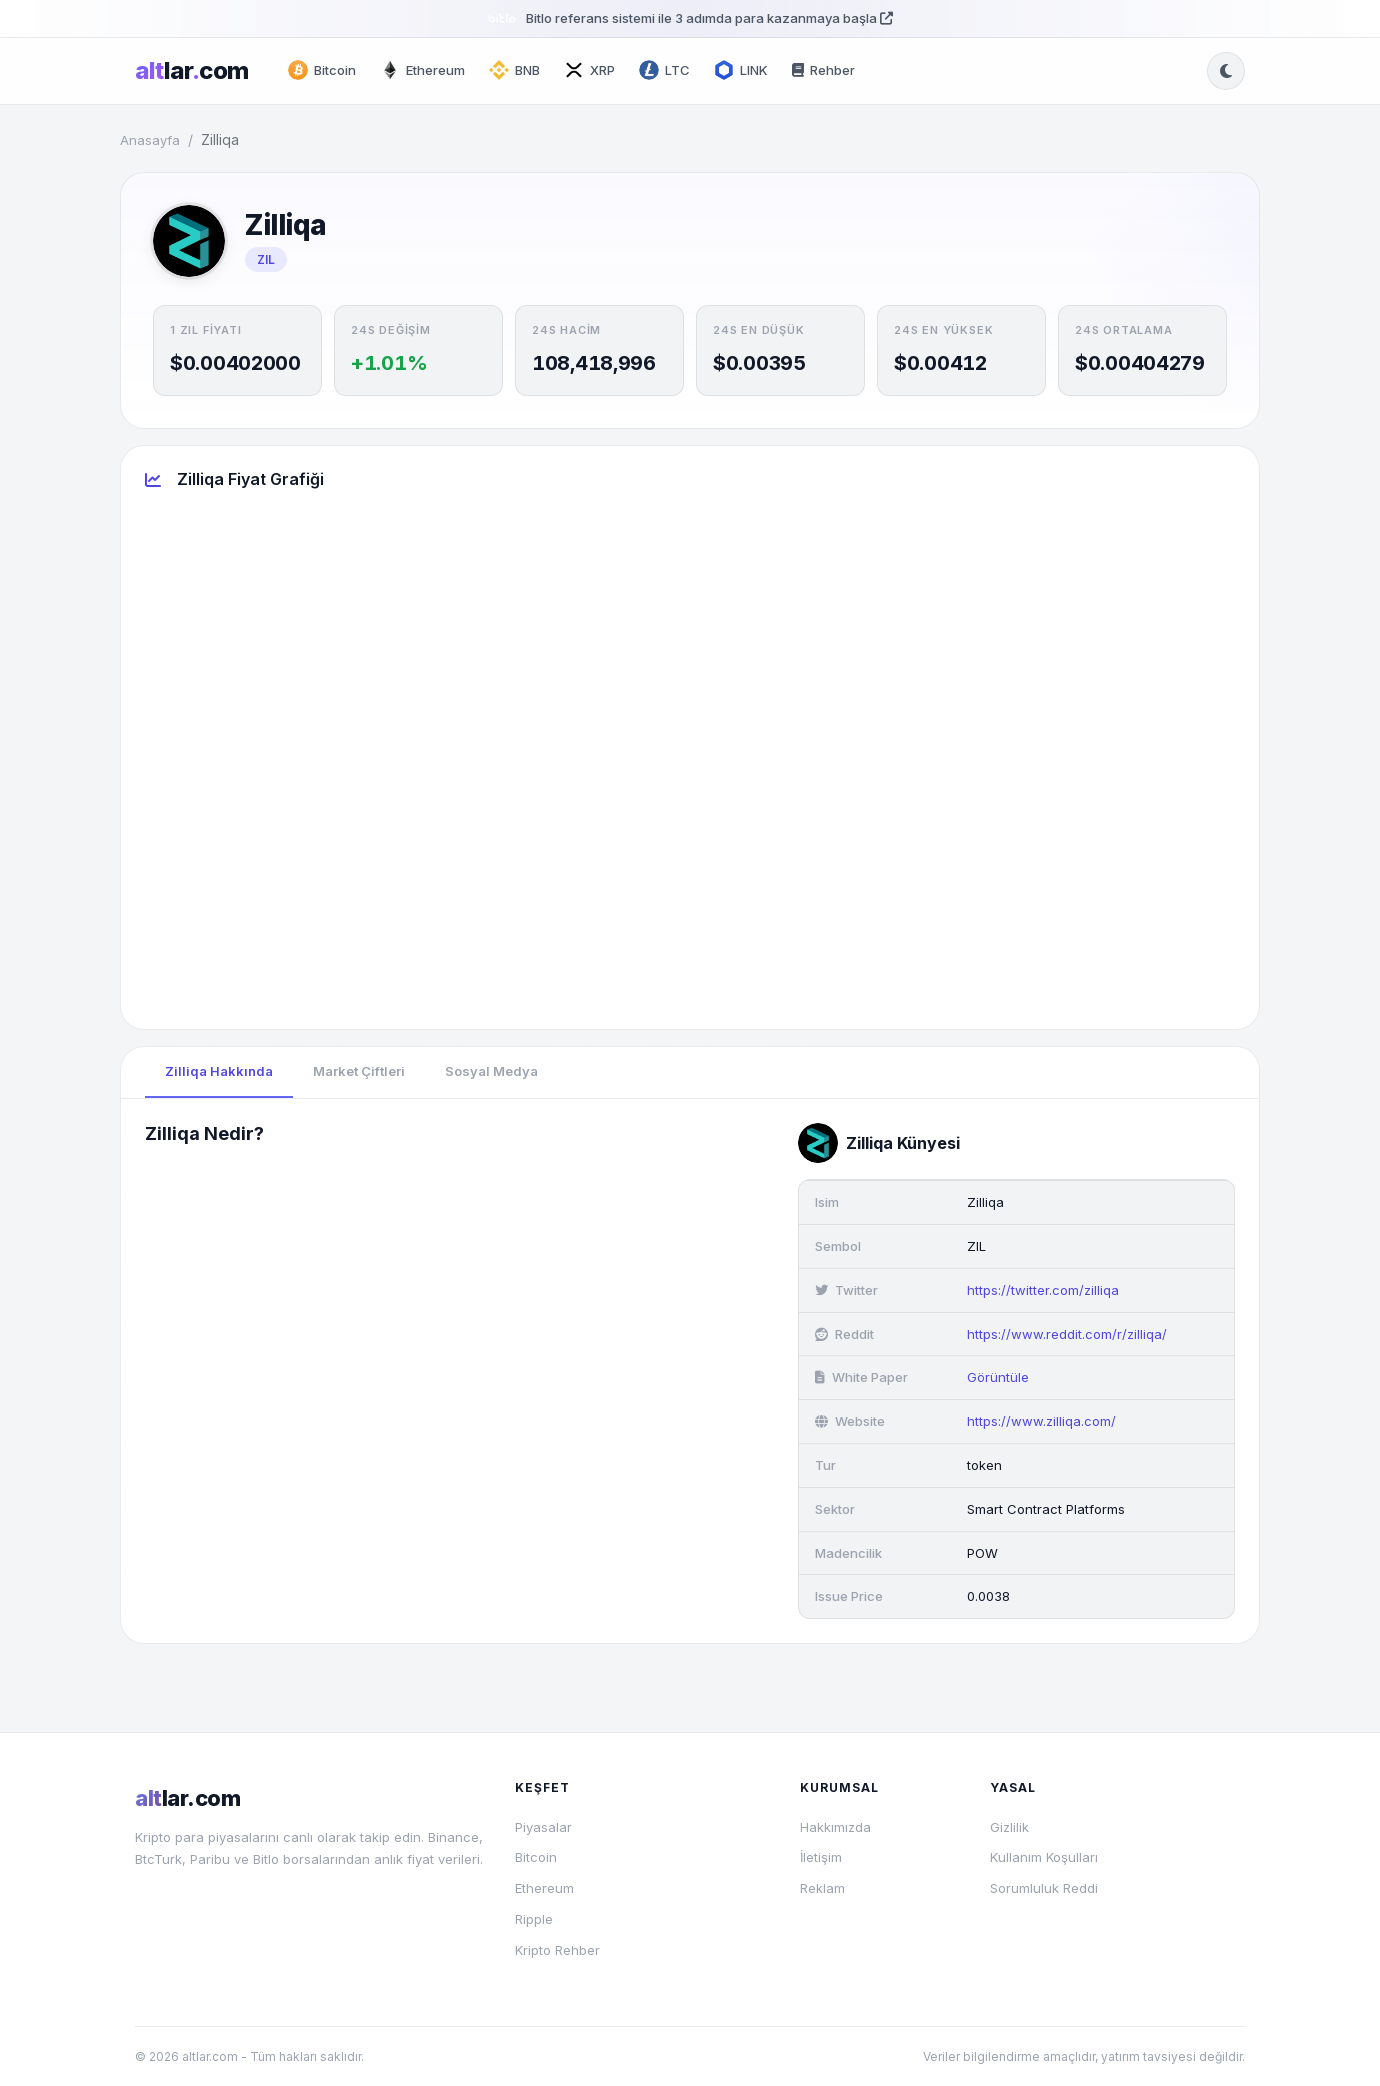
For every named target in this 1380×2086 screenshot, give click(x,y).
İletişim (821, 1857)
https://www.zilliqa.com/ (1041, 1421)
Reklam (822, 1888)
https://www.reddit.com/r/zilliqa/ (1067, 1334)
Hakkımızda (835, 1827)
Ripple (534, 1919)
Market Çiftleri (359, 1071)
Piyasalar (543, 1827)
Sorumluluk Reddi (1044, 1888)
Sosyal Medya (491, 1071)
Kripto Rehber (557, 1950)
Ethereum (544, 1888)
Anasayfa (150, 140)
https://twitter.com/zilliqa (1043, 1290)
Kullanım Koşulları (1044, 1857)
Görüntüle (998, 1377)
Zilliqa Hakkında (219, 1071)
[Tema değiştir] (1226, 71)
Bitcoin (536, 1857)
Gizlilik (1009, 1827)
